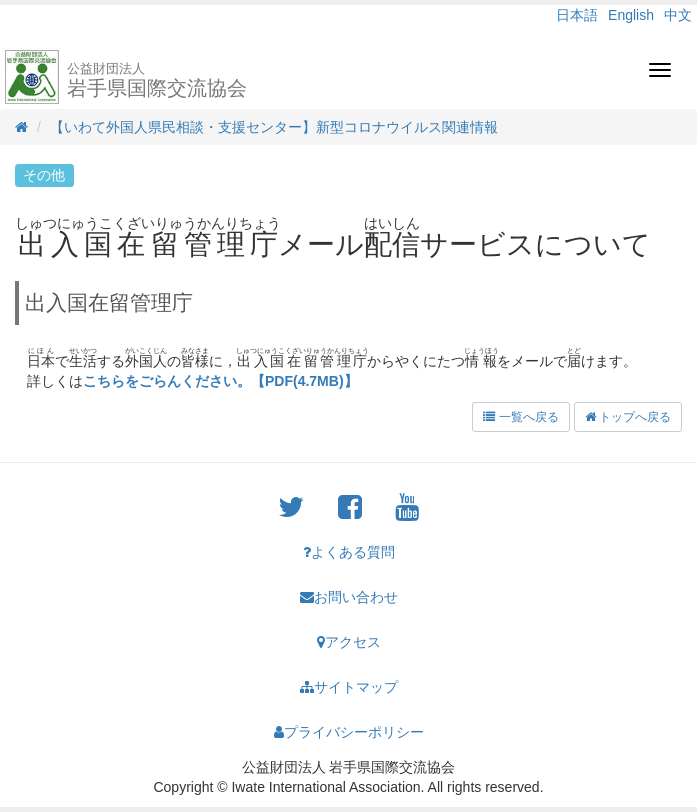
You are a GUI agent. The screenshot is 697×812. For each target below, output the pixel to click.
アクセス (349, 642)
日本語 (577, 15)
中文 (678, 15)
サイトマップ (349, 687)
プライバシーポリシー (349, 732)
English (631, 15)
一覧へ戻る (520, 417)
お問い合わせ (349, 597)
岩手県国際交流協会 (157, 80)
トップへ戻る (628, 417)
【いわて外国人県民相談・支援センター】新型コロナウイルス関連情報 (274, 127)
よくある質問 (349, 552)
